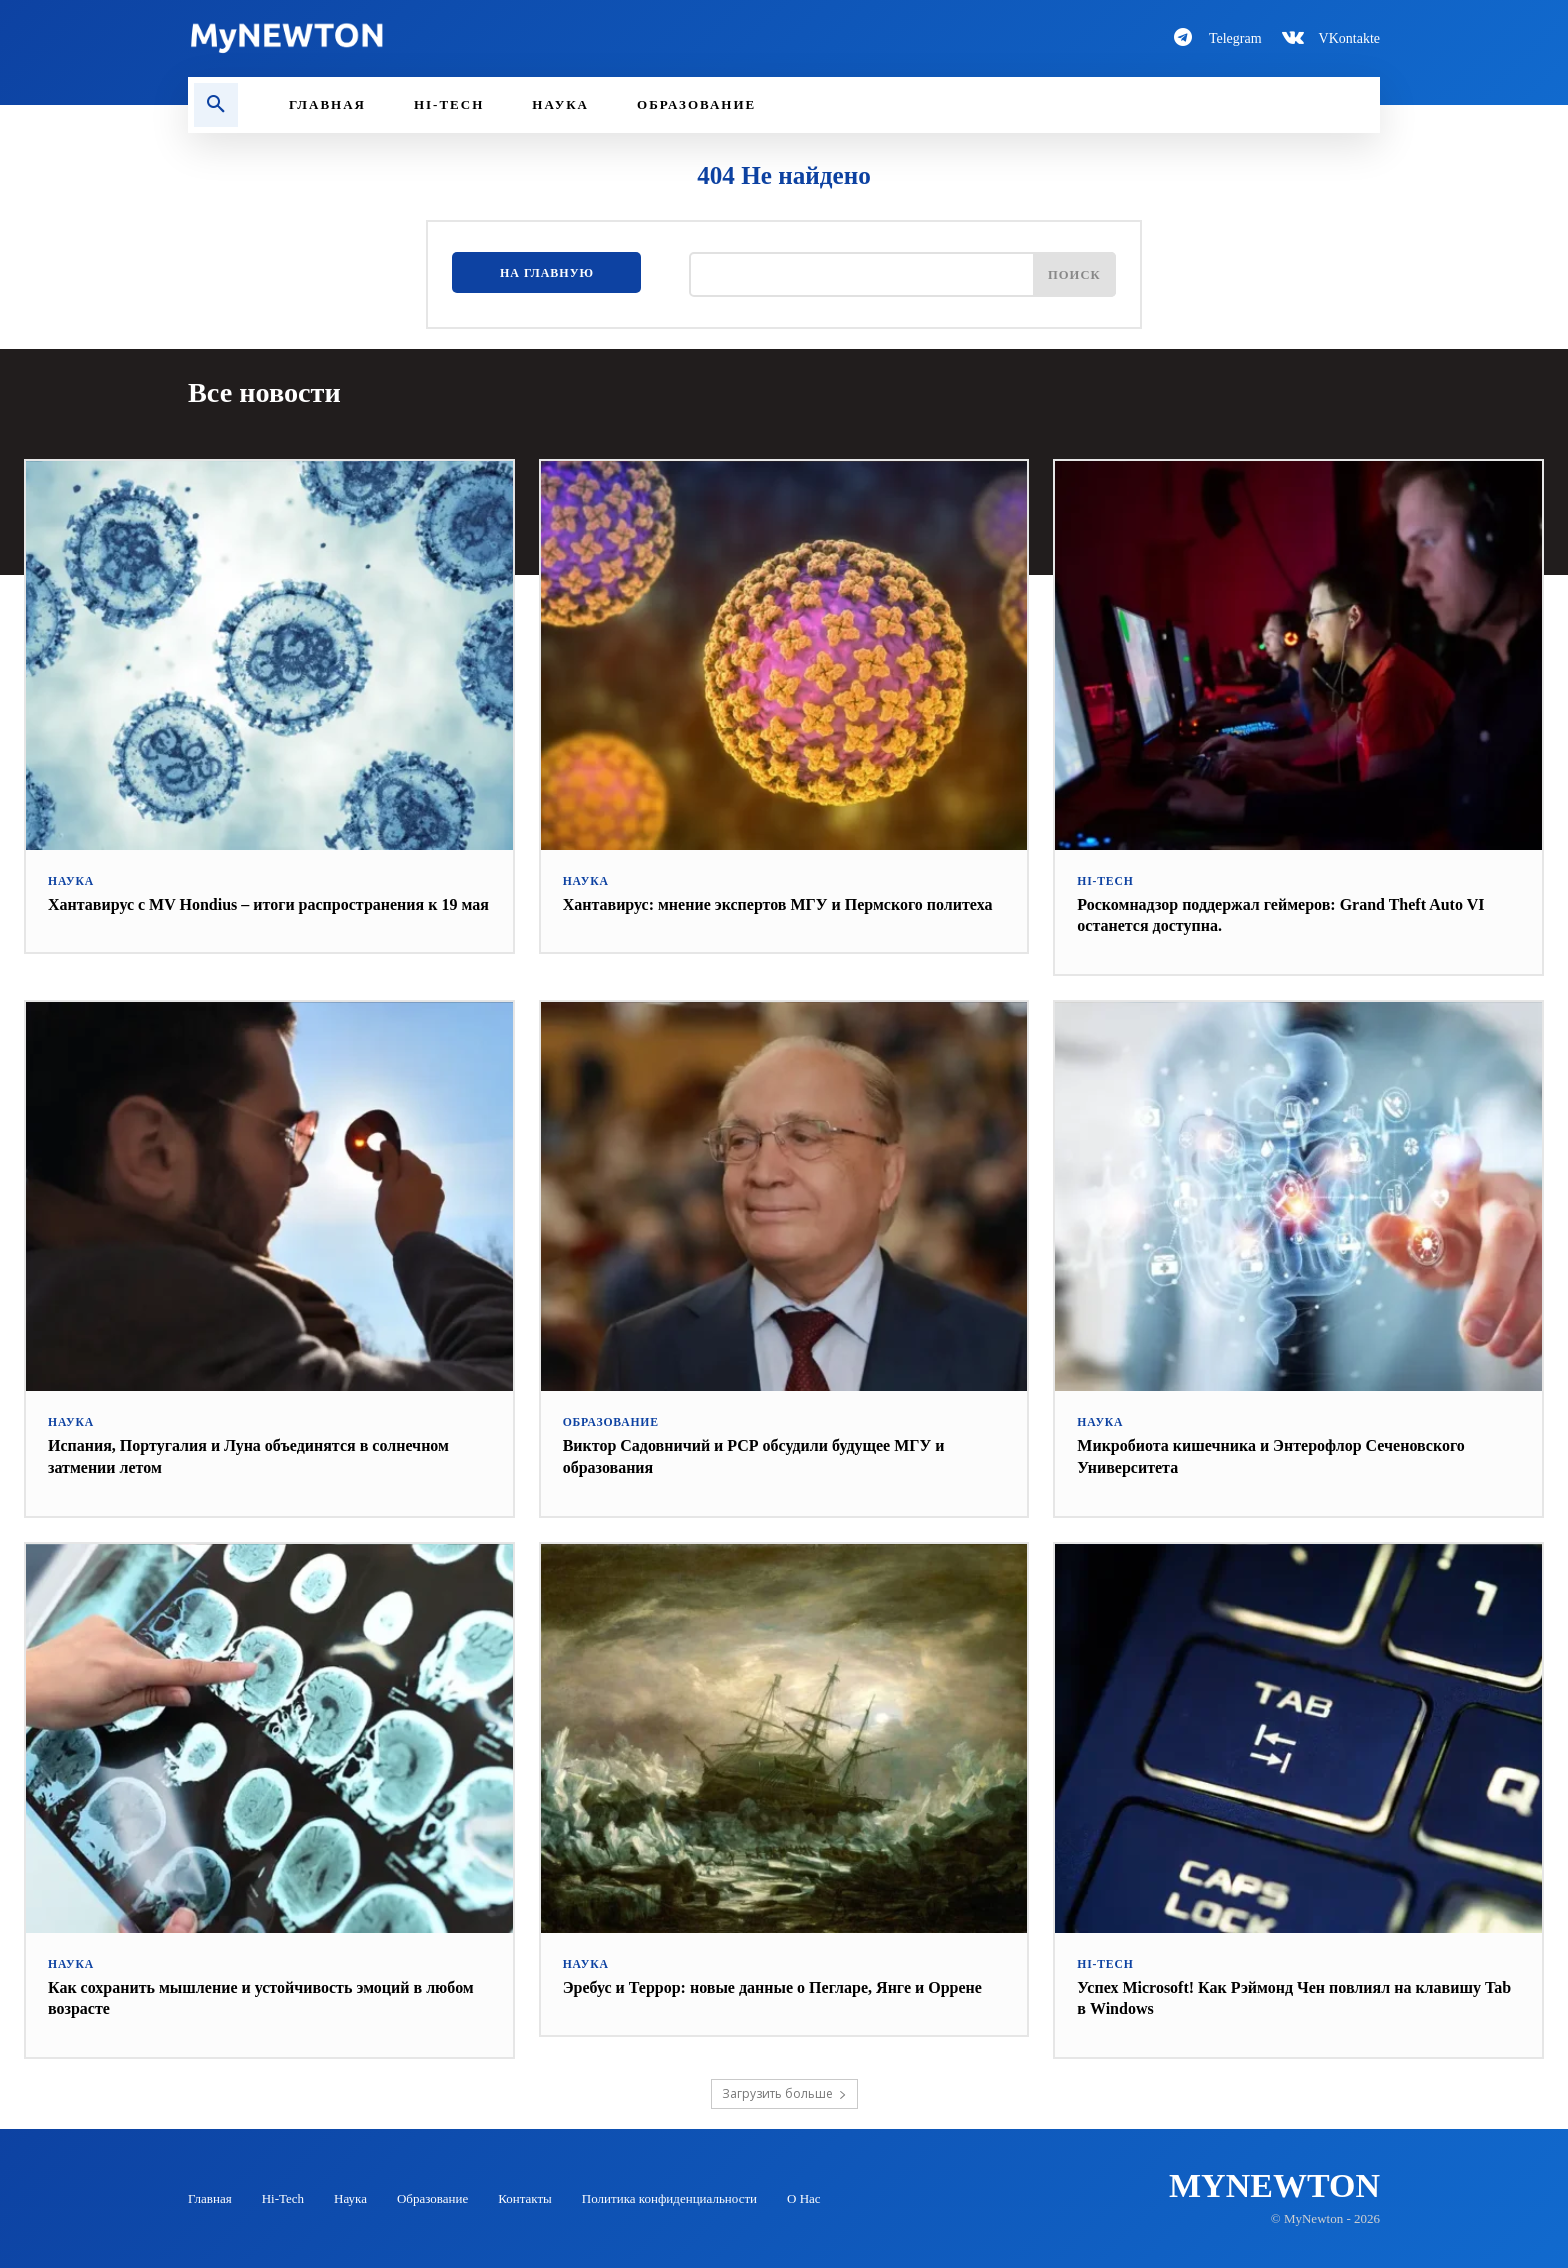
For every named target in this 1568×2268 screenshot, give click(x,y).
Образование (608, 1421)
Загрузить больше (784, 2092)
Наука (70, 880)
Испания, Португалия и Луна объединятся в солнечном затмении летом (228, 1455)
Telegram (1235, 38)
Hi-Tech (1103, 880)
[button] (216, 105)
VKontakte (1349, 38)
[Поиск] (1072, 277)
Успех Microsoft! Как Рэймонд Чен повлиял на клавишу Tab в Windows (1265, 1997)
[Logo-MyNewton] (474, 38)
